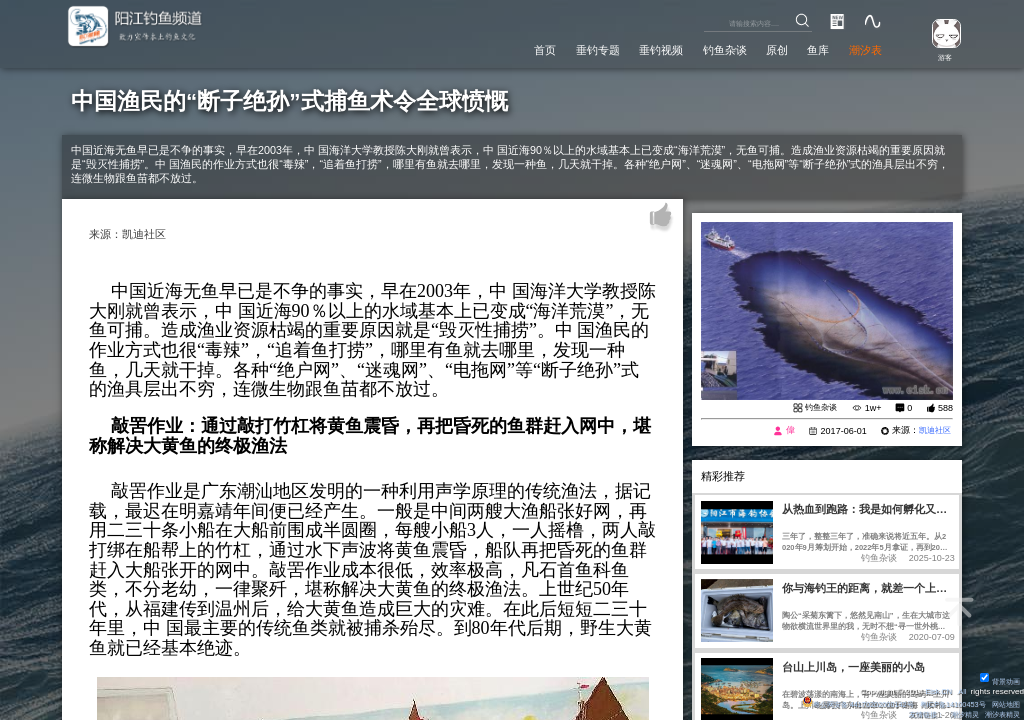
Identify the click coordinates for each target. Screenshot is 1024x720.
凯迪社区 (933, 432)
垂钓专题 (554, 49)
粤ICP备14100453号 (944, 703)
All (961, 690)
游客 (940, 56)
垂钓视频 (628, 49)
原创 (761, 49)
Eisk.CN (935, 690)
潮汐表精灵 (1000, 714)
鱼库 (808, 49)
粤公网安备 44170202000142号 (839, 703)
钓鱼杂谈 (701, 49)
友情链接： (914, 714)
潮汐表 (861, 49)
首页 (494, 49)
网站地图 (1004, 703)
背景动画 (998, 680)
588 (945, 409)
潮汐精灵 (957, 714)
